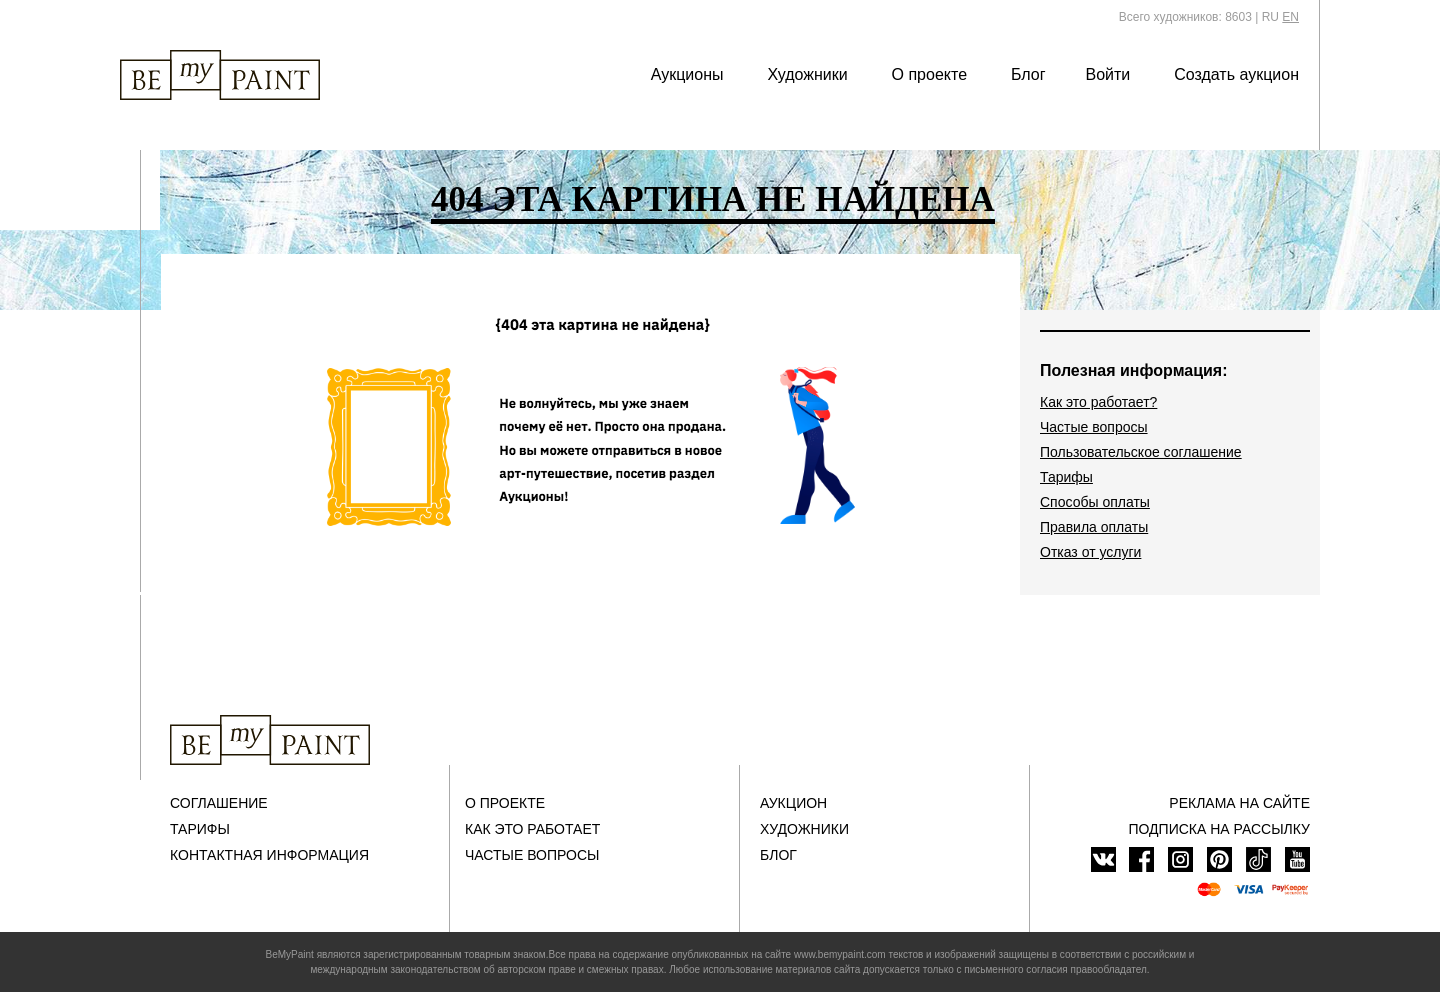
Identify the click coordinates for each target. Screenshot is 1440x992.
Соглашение (219, 803)
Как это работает (532, 829)
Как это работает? (1098, 402)
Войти (1108, 74)
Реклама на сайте (1239, 803)
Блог (1028, 74)
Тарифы (1066, 477)
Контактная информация (269, 855)
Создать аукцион (1236, 74)
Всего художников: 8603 (1185, 17)
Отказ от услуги (1090, 552)
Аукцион (793, 803)
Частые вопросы (1094, 427)
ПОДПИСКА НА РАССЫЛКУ (1219, 829)
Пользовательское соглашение (1141, 452)
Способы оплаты (1095, 502)
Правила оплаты (1094, 527)
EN (1290, 17)
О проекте (929, 74)
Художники (807, 74)
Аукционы (687, 74)
